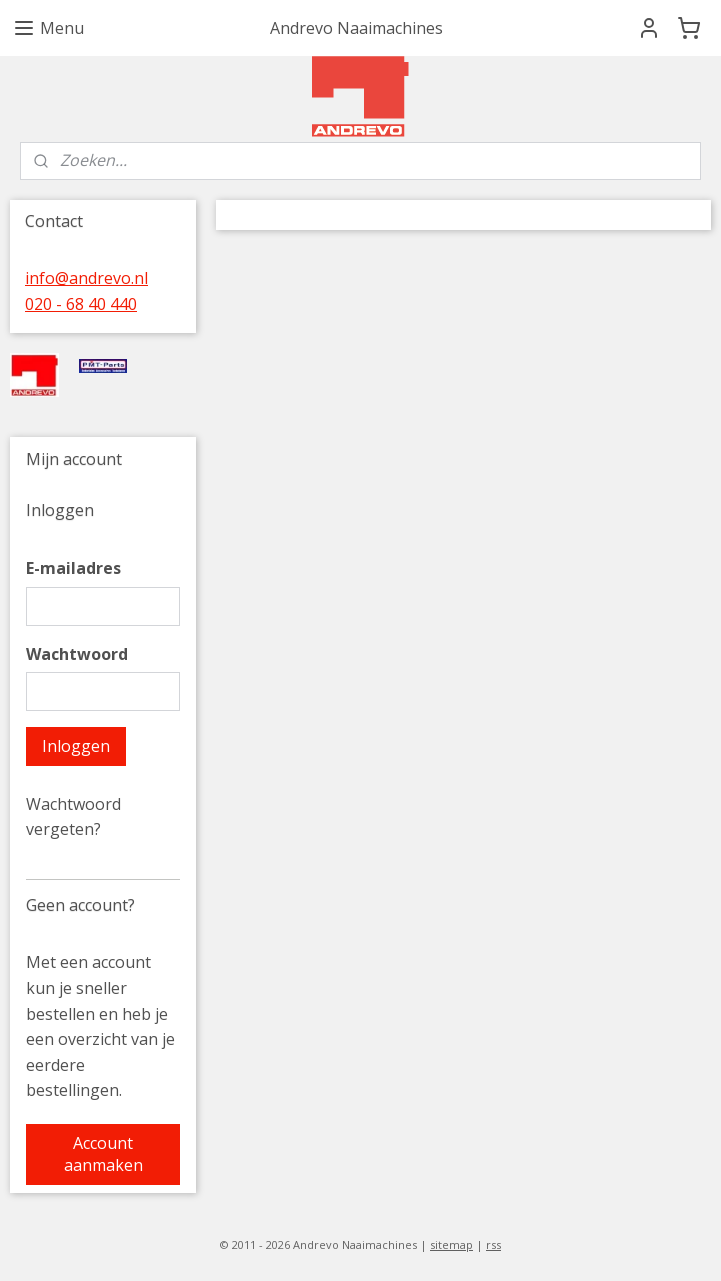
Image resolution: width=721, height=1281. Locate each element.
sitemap (451, 1244)
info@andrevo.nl (86, 278)
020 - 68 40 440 (81, 304)
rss (493, 1244)
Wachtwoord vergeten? (73, 817)
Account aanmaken (103, 1154)
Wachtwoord (77, 654)
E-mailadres (73, 568)
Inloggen (76, 746)
